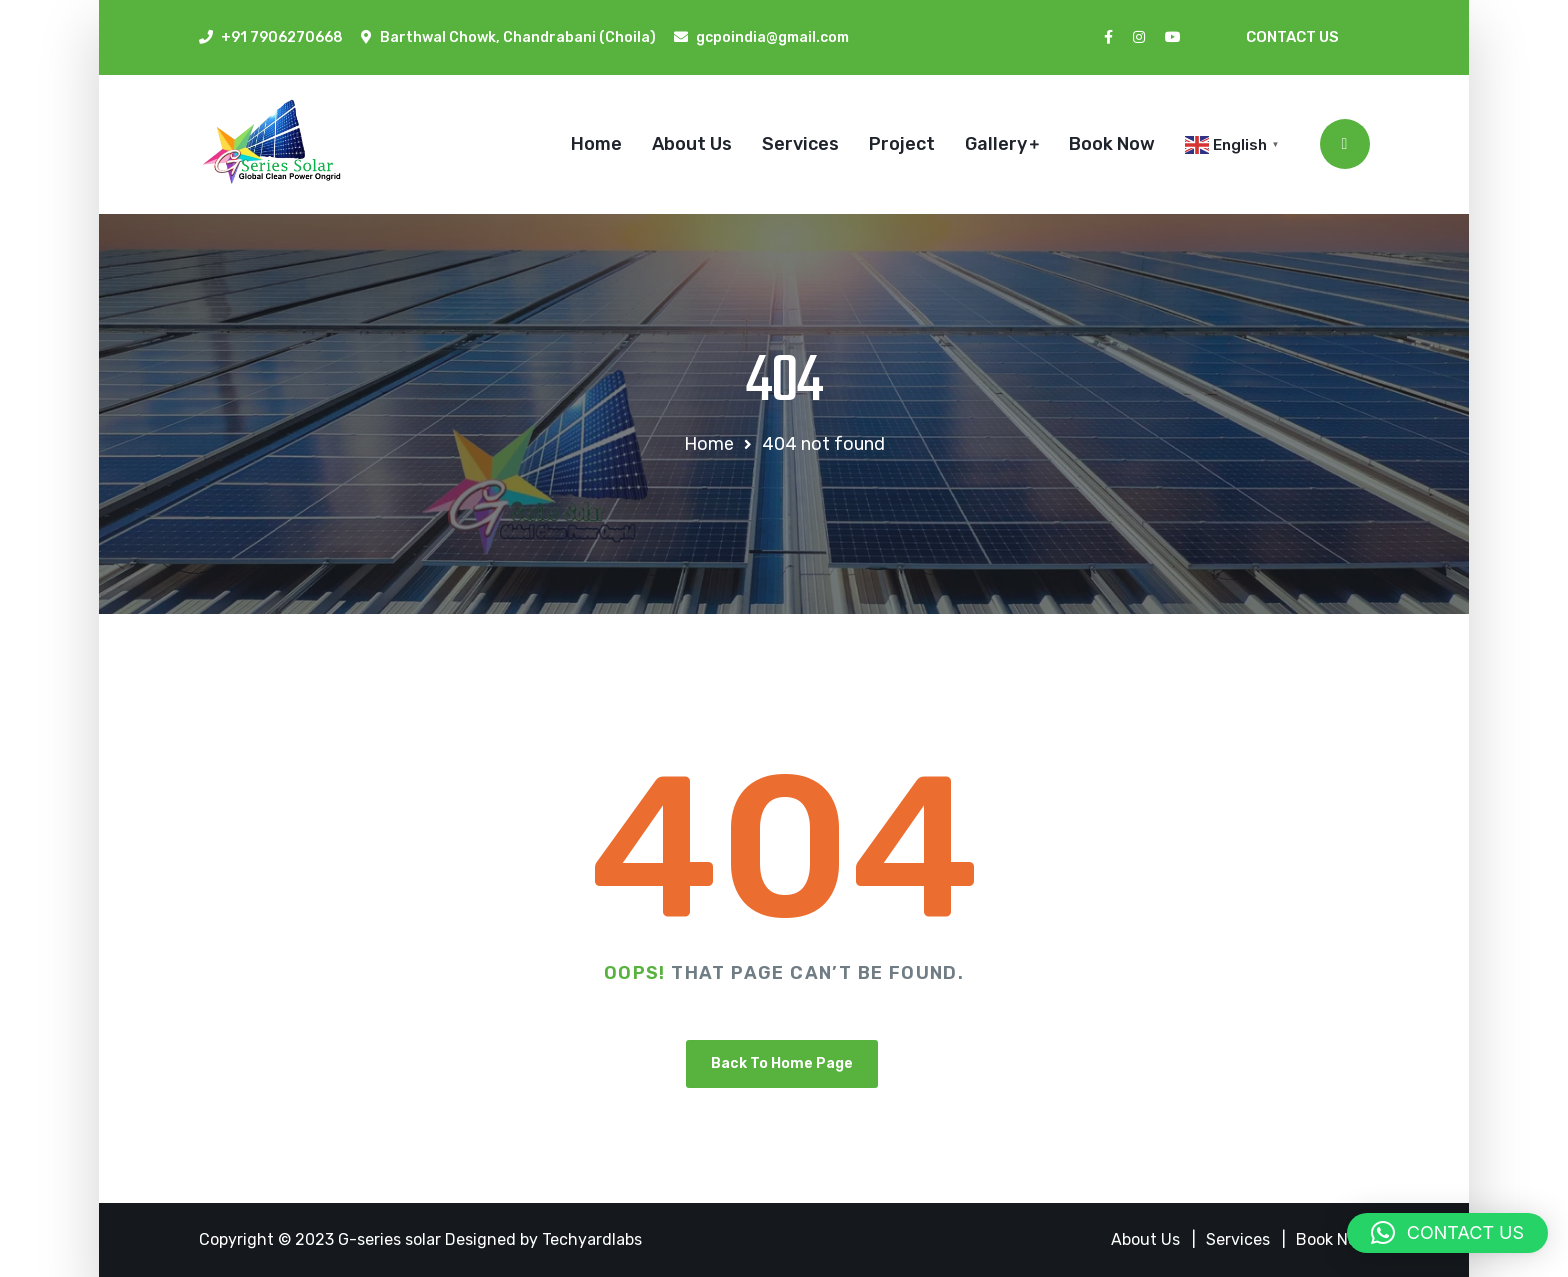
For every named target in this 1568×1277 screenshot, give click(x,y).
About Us (692, 144)
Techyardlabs (592, 1239)
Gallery (996, 144)
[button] (1447, 1233)
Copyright (238, 1239)
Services (800, 144)
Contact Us (1292, 37)
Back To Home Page (782, 1063)
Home (596, 144)
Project (902, 144)
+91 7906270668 (282, 37)
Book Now (1112, 144)
